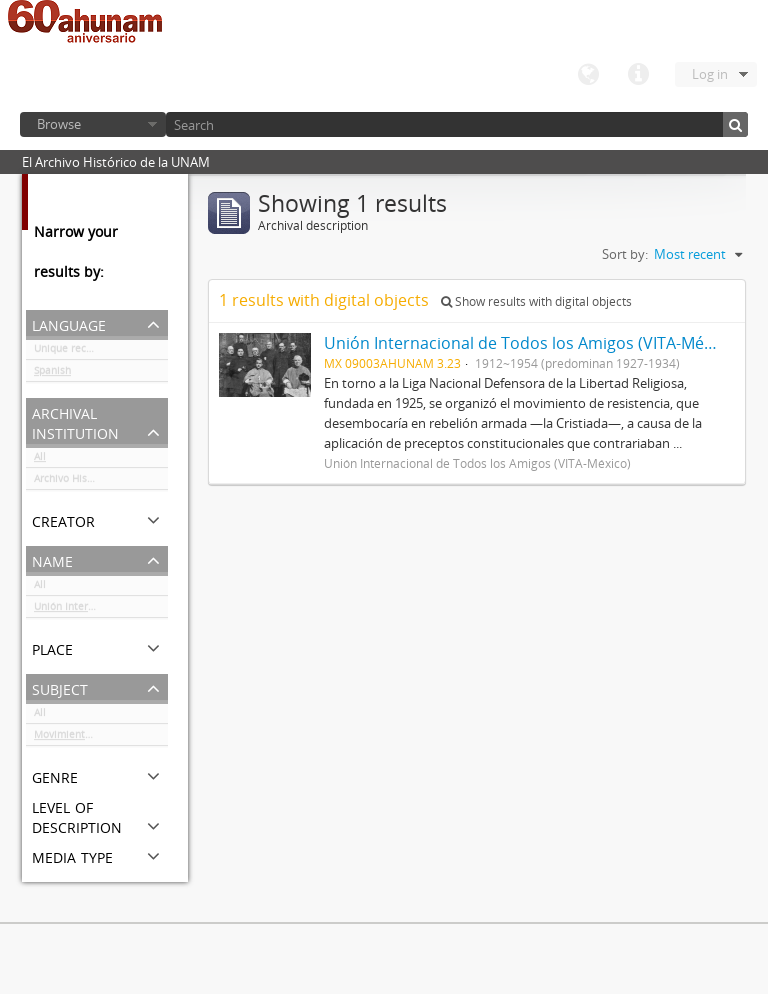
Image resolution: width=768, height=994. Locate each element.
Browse (59, 124)
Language (588, 75)
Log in (710, 74)
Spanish (52, 374)
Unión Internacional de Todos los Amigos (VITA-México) (101, 610)
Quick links (638, 75)
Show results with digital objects (536, 301)
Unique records (70, 352)
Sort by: (625, 254)
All (40, 460)
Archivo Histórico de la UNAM (101, 482)
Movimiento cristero (82, 738)
